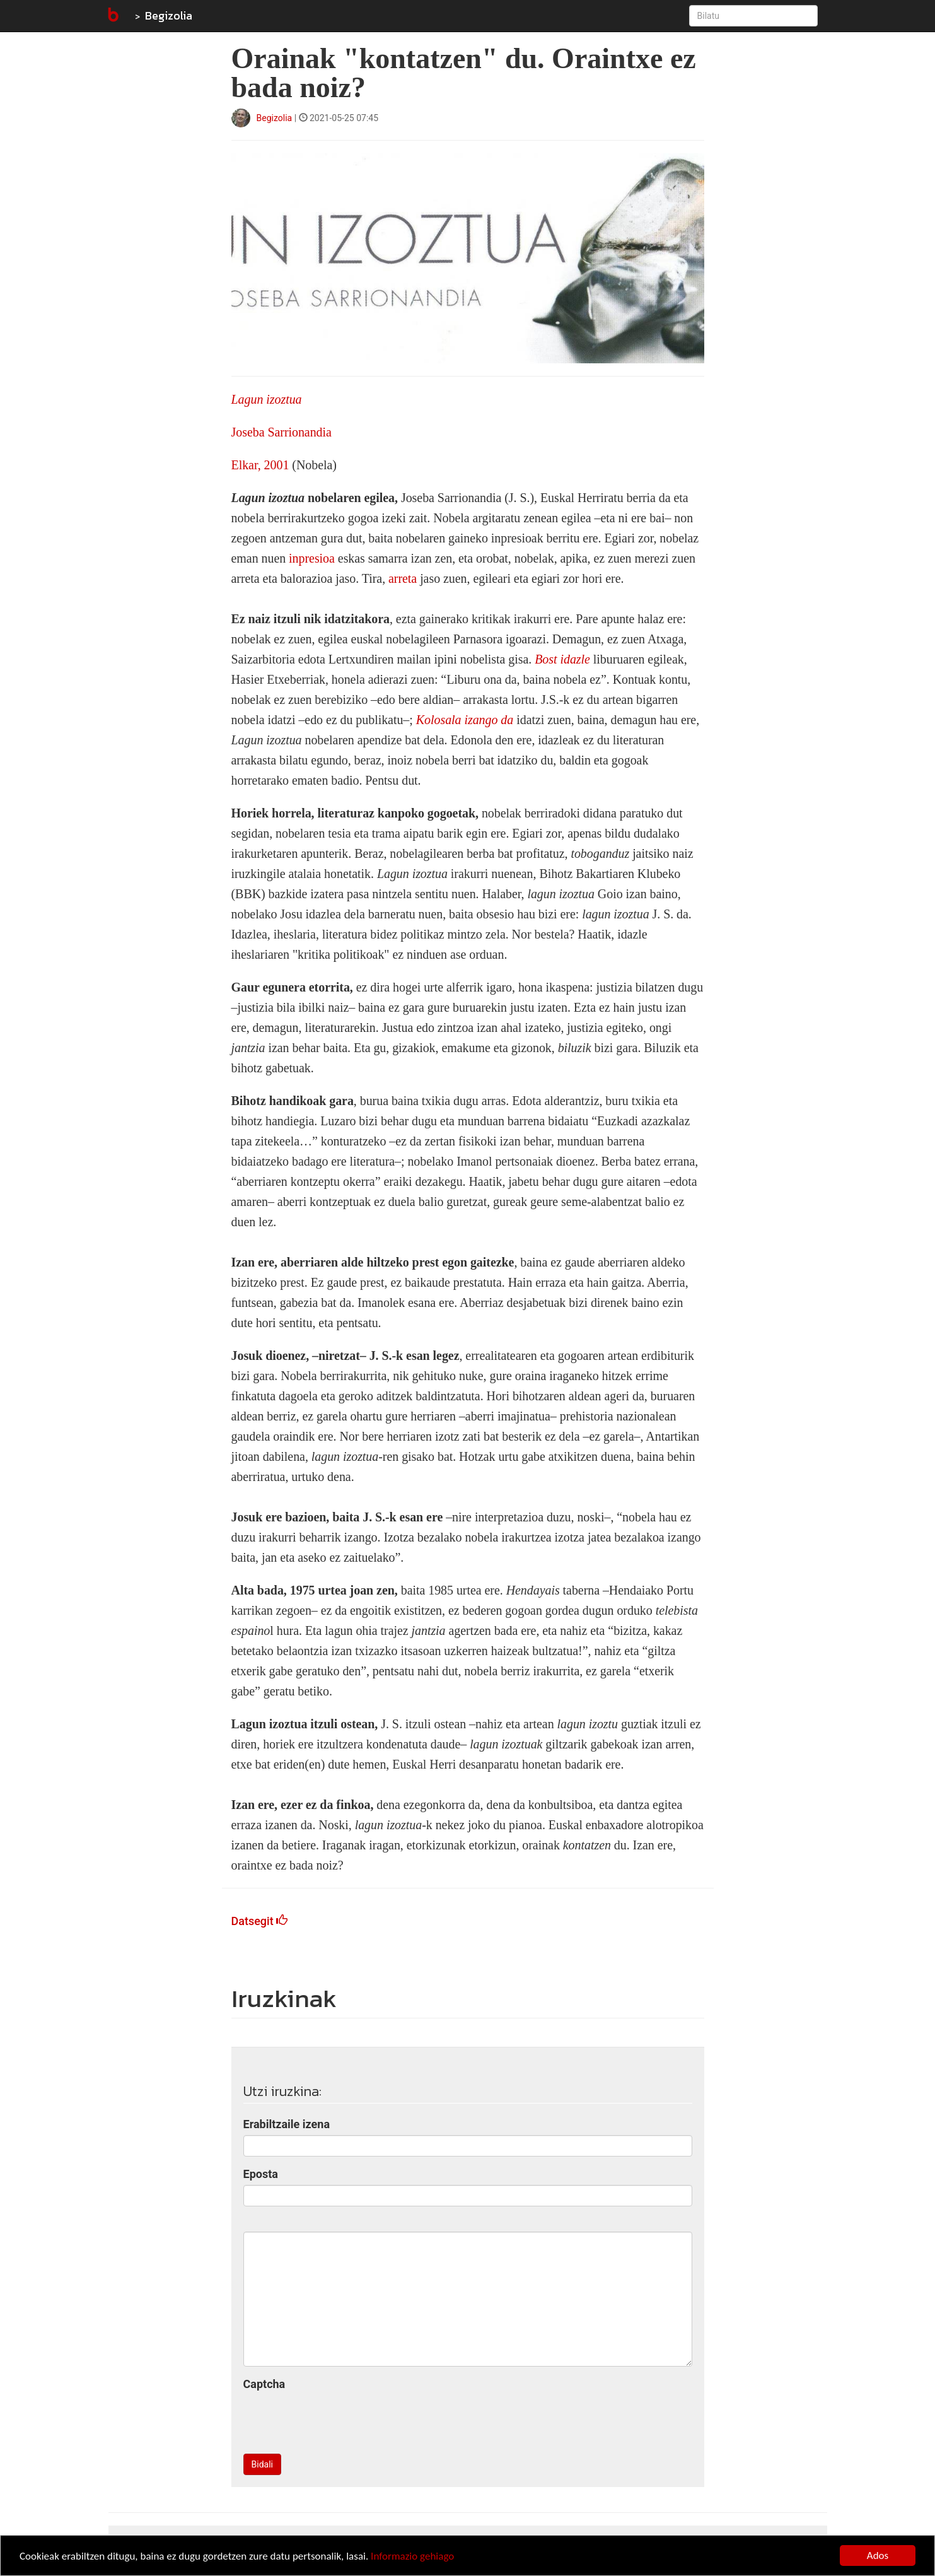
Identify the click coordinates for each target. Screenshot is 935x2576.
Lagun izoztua (266, 399)
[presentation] (339, 2419)
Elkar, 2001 (260, 465)
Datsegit (259, 1921)
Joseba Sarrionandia (281, 432)
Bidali (262, 2464)
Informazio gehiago (412, 2556)
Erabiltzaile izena (286, 2124)
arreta (402, 578)
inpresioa (312, 558)
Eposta (260, 2174)
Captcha (264, 2384)
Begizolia (168, 15)
